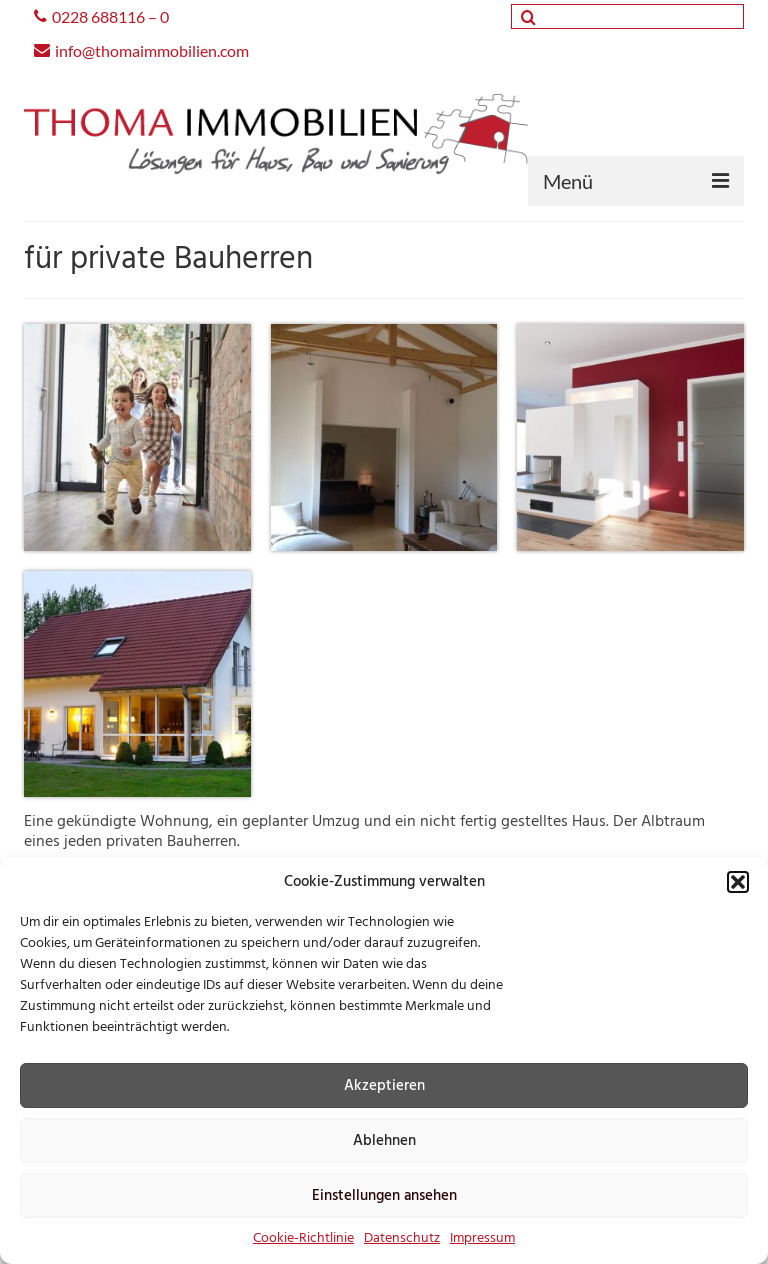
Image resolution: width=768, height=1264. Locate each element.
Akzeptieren (384, 1086)
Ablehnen (384, 1141)
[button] (738, 882)
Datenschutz (402, 1238)
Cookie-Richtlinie (303, 1238)
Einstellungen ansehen (384, 1196)
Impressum (482, 1238)
